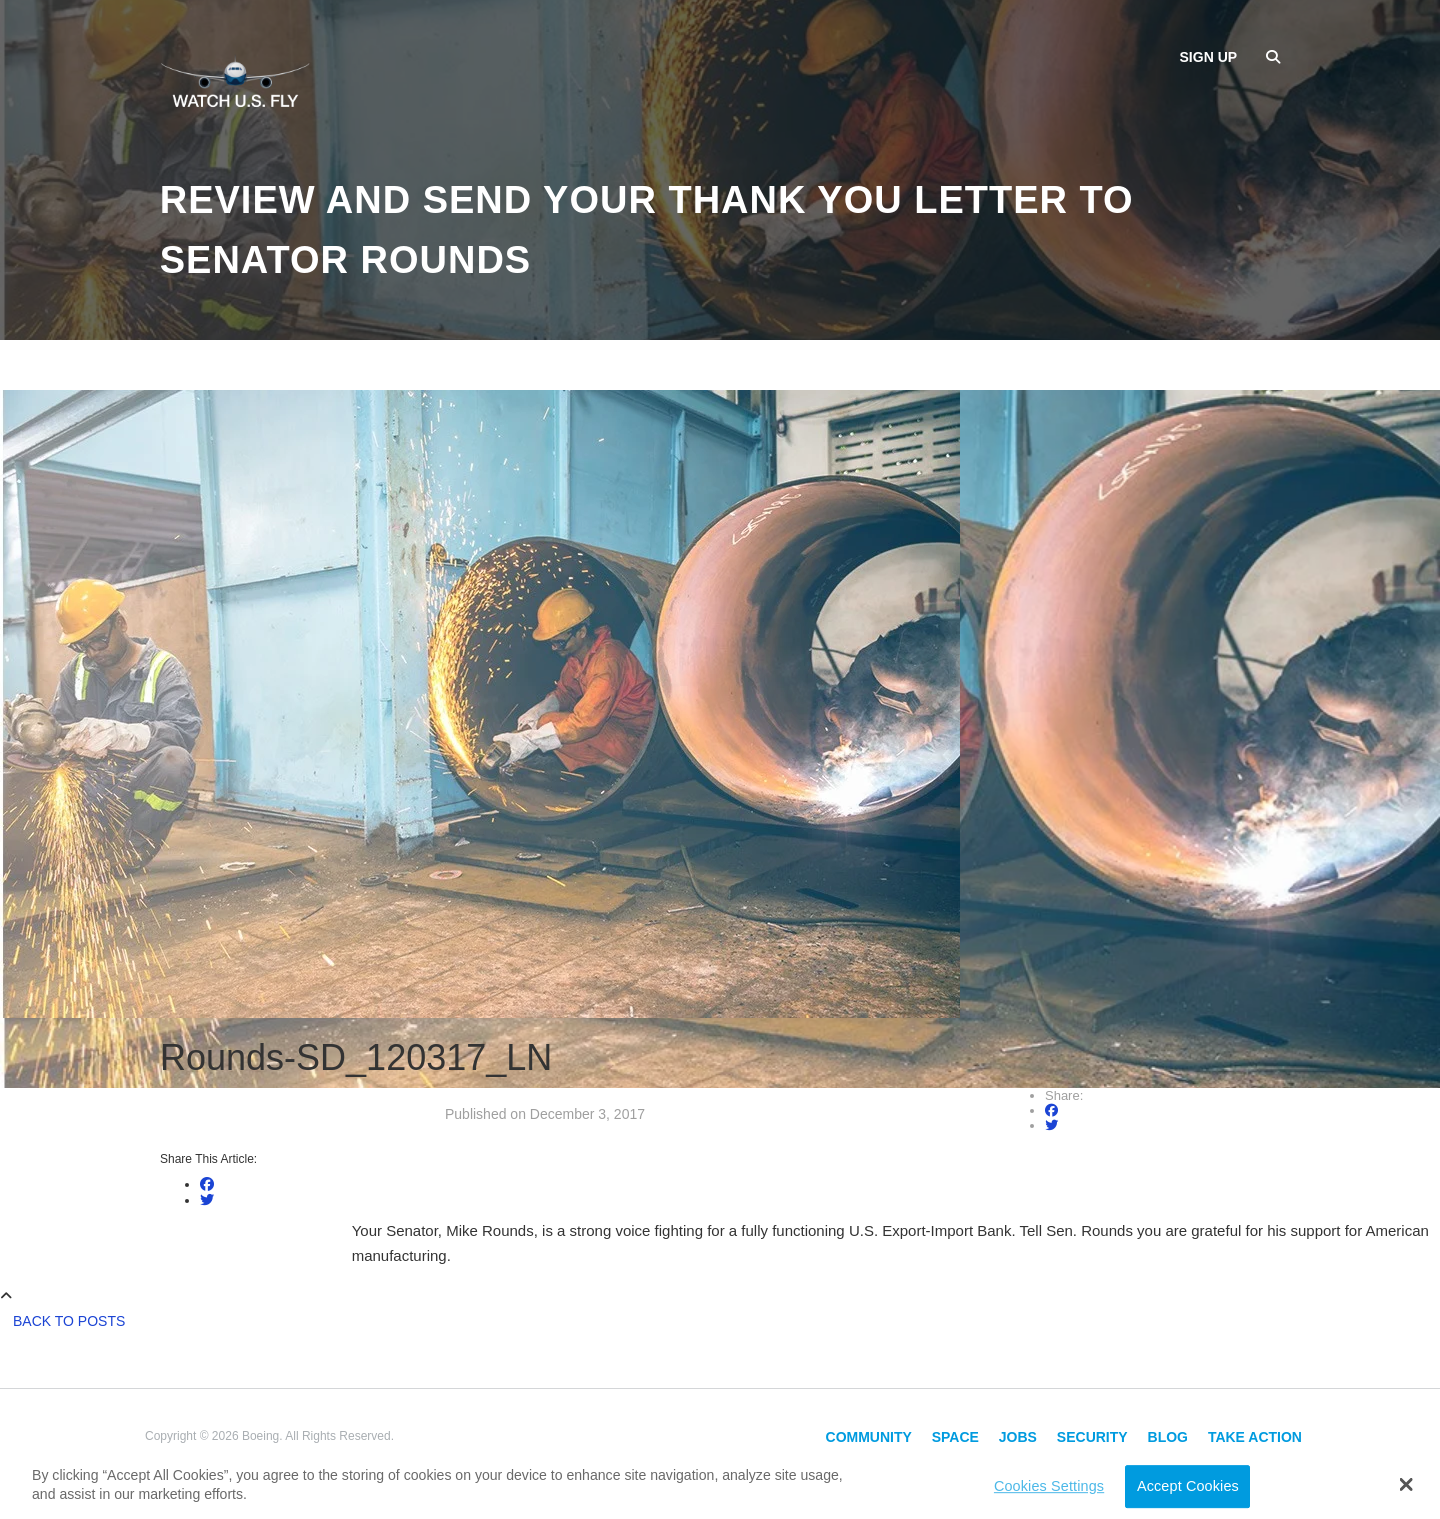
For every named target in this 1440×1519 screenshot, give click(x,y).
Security (1092, 1437)
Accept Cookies (1188, 1486)
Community (869, 1437)
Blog (1168, 1437)
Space (955, 1437)
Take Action (1255, 1437)
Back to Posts (69, 1321)
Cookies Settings (1049, 1486)
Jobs (1018, 1437)
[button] (1406, 1484)
